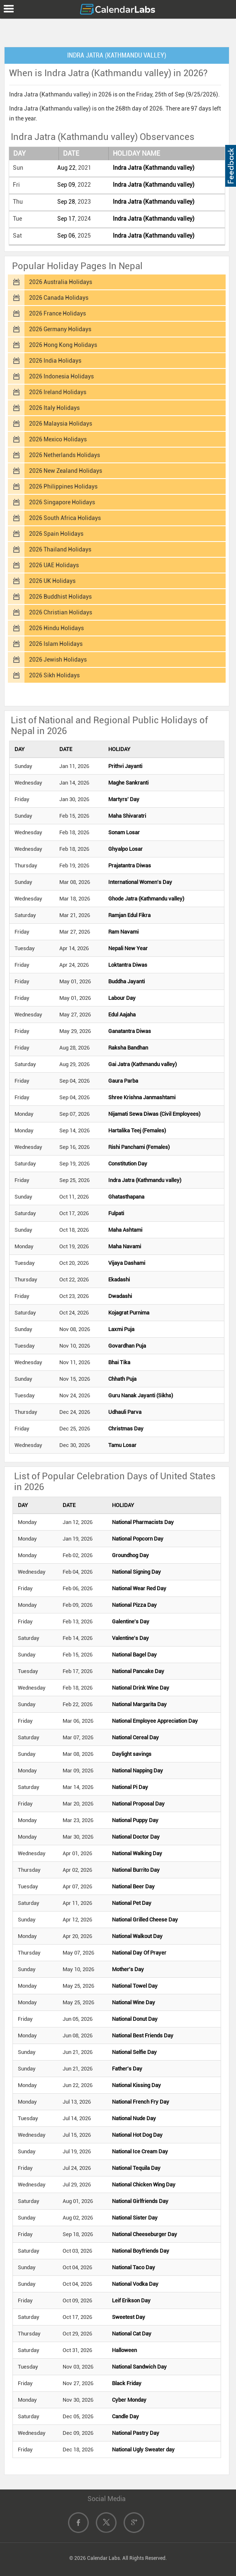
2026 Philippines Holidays (63, 486)
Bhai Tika (119, 1362)
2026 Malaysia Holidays (60, 423)
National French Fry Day (140, 2102)
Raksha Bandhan (128, 1048)
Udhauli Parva (124, 1412)
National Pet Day (131, 1903)
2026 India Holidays (55, 360)
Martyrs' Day (123, 799)
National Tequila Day (136, 2168)
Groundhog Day (130, 1555)
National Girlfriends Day (140, 2201)
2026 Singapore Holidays (62, 502)
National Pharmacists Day (143, 1522)
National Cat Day (131, 2333)
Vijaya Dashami (126, 1263)
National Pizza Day (134, 1605)
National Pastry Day (135, 2433)
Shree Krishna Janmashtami (141, 1097)
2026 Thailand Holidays (60, 549)
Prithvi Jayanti (125, 766)
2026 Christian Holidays (60, 612)
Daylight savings (131, 1754)
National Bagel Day (134, 1655)
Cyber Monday (129, 2400)
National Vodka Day (135, 2284)
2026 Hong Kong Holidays (63, 345)
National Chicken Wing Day (143, 2184)
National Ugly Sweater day (143, 2449)
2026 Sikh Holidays (54, 675)
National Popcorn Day (137, 1539)
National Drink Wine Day (140, 1688)
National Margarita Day (139, 1704)
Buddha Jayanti (126, 981)
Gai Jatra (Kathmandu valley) (142, 1064)
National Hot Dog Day (137, 2135)
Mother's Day (128, 1969)
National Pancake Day (138, 1671)
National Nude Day (134, 2118)
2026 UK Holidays (52, 581)
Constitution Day (127, 1163)
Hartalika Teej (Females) (137, 1130)
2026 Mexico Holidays (58, 439)
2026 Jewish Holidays (58, 659)
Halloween (124, 2350)
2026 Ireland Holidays (57, 392)
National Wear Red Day (139, 1588)
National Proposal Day (138, 1804)
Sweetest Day (128, 2317)
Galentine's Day (130, 1621)
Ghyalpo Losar (125, 849)
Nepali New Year (128, 948)
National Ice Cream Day (140, 2151)
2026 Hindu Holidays (56, 628)
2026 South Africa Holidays (65, 518)
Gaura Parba (123, 1081)
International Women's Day (140, 882)
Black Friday (126, 2383)
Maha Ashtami (125, 1230)
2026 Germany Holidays (60, 329)
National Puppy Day (135, 1820)
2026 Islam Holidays (56, 643)
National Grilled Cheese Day (145, 1919)
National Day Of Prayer (139, 1953)
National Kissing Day (136, 2085)
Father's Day (127, 2069)
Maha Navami (124, 1246)
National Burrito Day (136, 1870)
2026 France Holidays (57, 313)
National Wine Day (133, 2002)
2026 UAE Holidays (54, 565)
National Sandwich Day (139, 2367)
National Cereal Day (135, 1737)
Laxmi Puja (121, 1329)
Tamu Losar (122, 1445)
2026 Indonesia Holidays (61, 376)
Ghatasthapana (126, 1197)
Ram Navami (123, 932)
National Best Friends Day (142, 2035)
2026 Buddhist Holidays (60, 596)
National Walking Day (137, 1853)
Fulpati (116, 1213)
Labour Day (122, 998)
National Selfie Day (134, 2052)
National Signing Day (136, 1572)
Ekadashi (119, 1279)
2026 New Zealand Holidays (65, 470)
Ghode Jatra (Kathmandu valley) (146, 899)
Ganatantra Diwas (129, 1031)
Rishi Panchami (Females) (139, 1147)
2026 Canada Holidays (58, 297)
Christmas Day (126, 1428)
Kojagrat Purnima (128, 1313)
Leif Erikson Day (131, 2300)
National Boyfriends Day (140, 2251)
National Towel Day (135, 1986)
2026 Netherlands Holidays (64, 455)
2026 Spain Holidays (56, 533)
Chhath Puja (122, 1379)
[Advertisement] (118, 31)
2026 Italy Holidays (54, 407)
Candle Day (125, 2416)
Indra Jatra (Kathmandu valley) (154, 167)
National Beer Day (133, 1886)
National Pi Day (130, 1787)
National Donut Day (135, 2019)
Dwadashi (120, 1296)
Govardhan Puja (127, 1346)
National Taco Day (133, 2267)
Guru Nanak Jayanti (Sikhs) (140, 1395)
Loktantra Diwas (127, 965)
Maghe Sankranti (128, 783)
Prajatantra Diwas (129, 865)
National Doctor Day (136, 1837)
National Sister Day (135, 2218)
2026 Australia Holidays (60, 282)
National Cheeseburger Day (144, 2234)
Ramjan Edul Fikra (129, 915)
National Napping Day (137, 1770)
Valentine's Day (130, 1638)
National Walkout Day (137, 1936)
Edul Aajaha (122, 1014)
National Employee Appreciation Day (155, 1721)
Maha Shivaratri (127, 816)
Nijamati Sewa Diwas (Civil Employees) (154, 1114)
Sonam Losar (124, 832)
